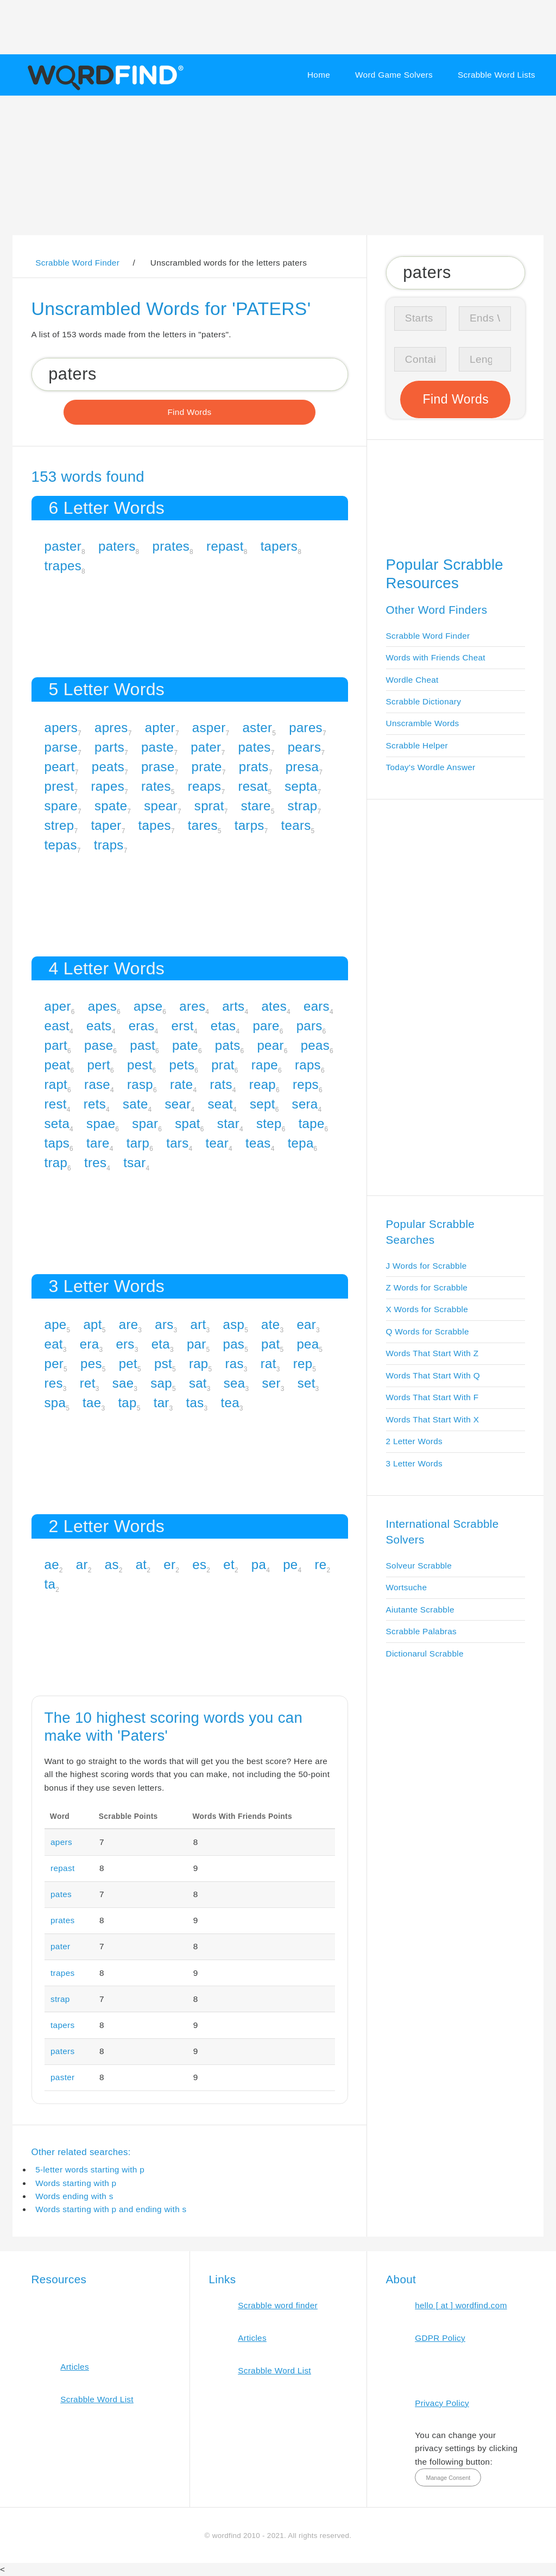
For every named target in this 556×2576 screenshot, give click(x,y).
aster (257, 727)
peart (60, 766)
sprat (209, 805)
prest (59, 786)
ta (50, 1584)
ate (270, 1324)
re (320, 1564)
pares (306, 727)
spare (61, 805)
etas (223, 1025)
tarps (249, 825)
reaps (205, 786)
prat (223, 1064)
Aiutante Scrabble (420, 1609)
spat (187, 1123)
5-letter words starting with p (89, 2169)
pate (185, 1045)
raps (308, 1064)
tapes (154, 825)
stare (256, 805)
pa (258, 1564)
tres (95, 1162)
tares (203, 825)
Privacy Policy (442, 2403)
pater (206, 747)
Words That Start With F (432, 1397)
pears (304, 747)
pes (91, 1363)
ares (192, 1006)
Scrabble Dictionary (424, 701)
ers (125, 1344)
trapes (63, 565)
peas (315, 1045)
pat (270, 1344)
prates (171, 546)
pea (307, 1344)
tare (98, 1143)
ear (306, 1324)
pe (290, 1564)
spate (110, 805)
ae (52, 1564)
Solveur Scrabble (419, 1565)
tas (195, 1402)
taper (106, 825)
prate (207, 766)
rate (181, 1084)
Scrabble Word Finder (428, 635)
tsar (134, 1162)
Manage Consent (448, 2477)
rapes (107, 786)
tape (312, 1123)
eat (54, 1344)
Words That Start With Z (432, 1353)
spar (145, 1123)
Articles (74, 2366)
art (198, 1324)
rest (56, 1104)
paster (63, 546)
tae (92, 1402)
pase (98, 1045)
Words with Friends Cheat (435, 657)
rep (303, 1363)
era (89, 1344)
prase (158, 766)
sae (123, 1383)
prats (254, 766)
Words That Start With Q (433, 1375)
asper (209, 727)
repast (225, 546)
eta (160, 1344)
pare (265, 1025)
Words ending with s (74, 2196)
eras (142, 1025)
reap (262, 1084)
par (196, 1344)
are (128, 1324)
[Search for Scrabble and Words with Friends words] (190, 374)
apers (61, 727)
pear (270, 1045)
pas (234, 1344)
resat (253, 786)
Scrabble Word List (97, 2399)
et (229, 1564)
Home (318, 74)
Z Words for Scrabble (427, 1287)
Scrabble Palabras (421, 1631)
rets (95, 1104)
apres (111, 727)
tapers (279, 546)
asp (234, 1324)
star (228, 1123)
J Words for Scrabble (426, 1265)
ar (82, 1564)
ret (88, 1383)
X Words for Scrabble (427, 1309)
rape (264, 1064)
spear (161, 805)
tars (177, 1143)
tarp (138, 1143)
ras (234, 1363)
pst (163, 1363)
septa (301, 786)
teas (258, 1143)
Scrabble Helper (417, 745)
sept (262, 1104)
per (54, 1363)
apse (148, 1006)
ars (164, 1324)
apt (92, 1324)
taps (57, 1143)
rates (156, 786)
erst (183, 1025)
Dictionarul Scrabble (425, 1653)
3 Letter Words (414, 1463)
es (199, 1564)
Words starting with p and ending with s (110, 2209)
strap (303, 805)
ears (317, 1006)
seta (57, 1123)
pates (254, 747)
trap (56, 1162)
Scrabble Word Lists (496, 74)
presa (302, 766)
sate (135, 1104)
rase (97, 1084)
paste (157, 747)
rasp (140, 1084)
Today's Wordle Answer (431, 767)
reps (306, 1084)
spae (100, 1123)
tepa (301, 1143)
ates (274, 1006)
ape (56, 1324)
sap (161, 1383)
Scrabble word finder (278, 2305)
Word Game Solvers (394, 74)
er (169, 1564)
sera (305, 1104)
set (306, 1383)
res (54, 1383)
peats (108, 766)
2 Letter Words (414, 1441)
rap (198, 1363)
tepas (61, 844)
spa (55, 1402)
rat (268, 1363)
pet (128, 1363)
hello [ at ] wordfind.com (461, 2305)
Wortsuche (406, 1587)
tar (161, 1402)
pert (98, 1064)
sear (178, 1104)
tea (230, 1402)
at (141, 1564)
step (269, 1123)
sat (198, 1383)
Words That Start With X (432, 1419)
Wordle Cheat (412, 679)
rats (221, 1084)
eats (99, 1025)
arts (233, 1006)
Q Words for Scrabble (427, 1331)
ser (271, 1383)
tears (296, 825)
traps (109, 844)
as (112, 1564)
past (142, 1045)
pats (228, 1045)
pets (182, 1064)
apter (160, 727)
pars (309, 1025)
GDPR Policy (440, 2337)
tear (217, 1143)
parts (109, 747)
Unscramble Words (422, 723)
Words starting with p (75, 2183)
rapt (56, 1084)
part (56, 1045)
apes (102, 1006)
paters (117, 546)
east (57, 1025)
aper (58, 1006)
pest (140, 1064)
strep (59, 825)
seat (220, 1104)
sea (234, 1383)
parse (61, 747)
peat (58, 1064)
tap (127, 1402)
